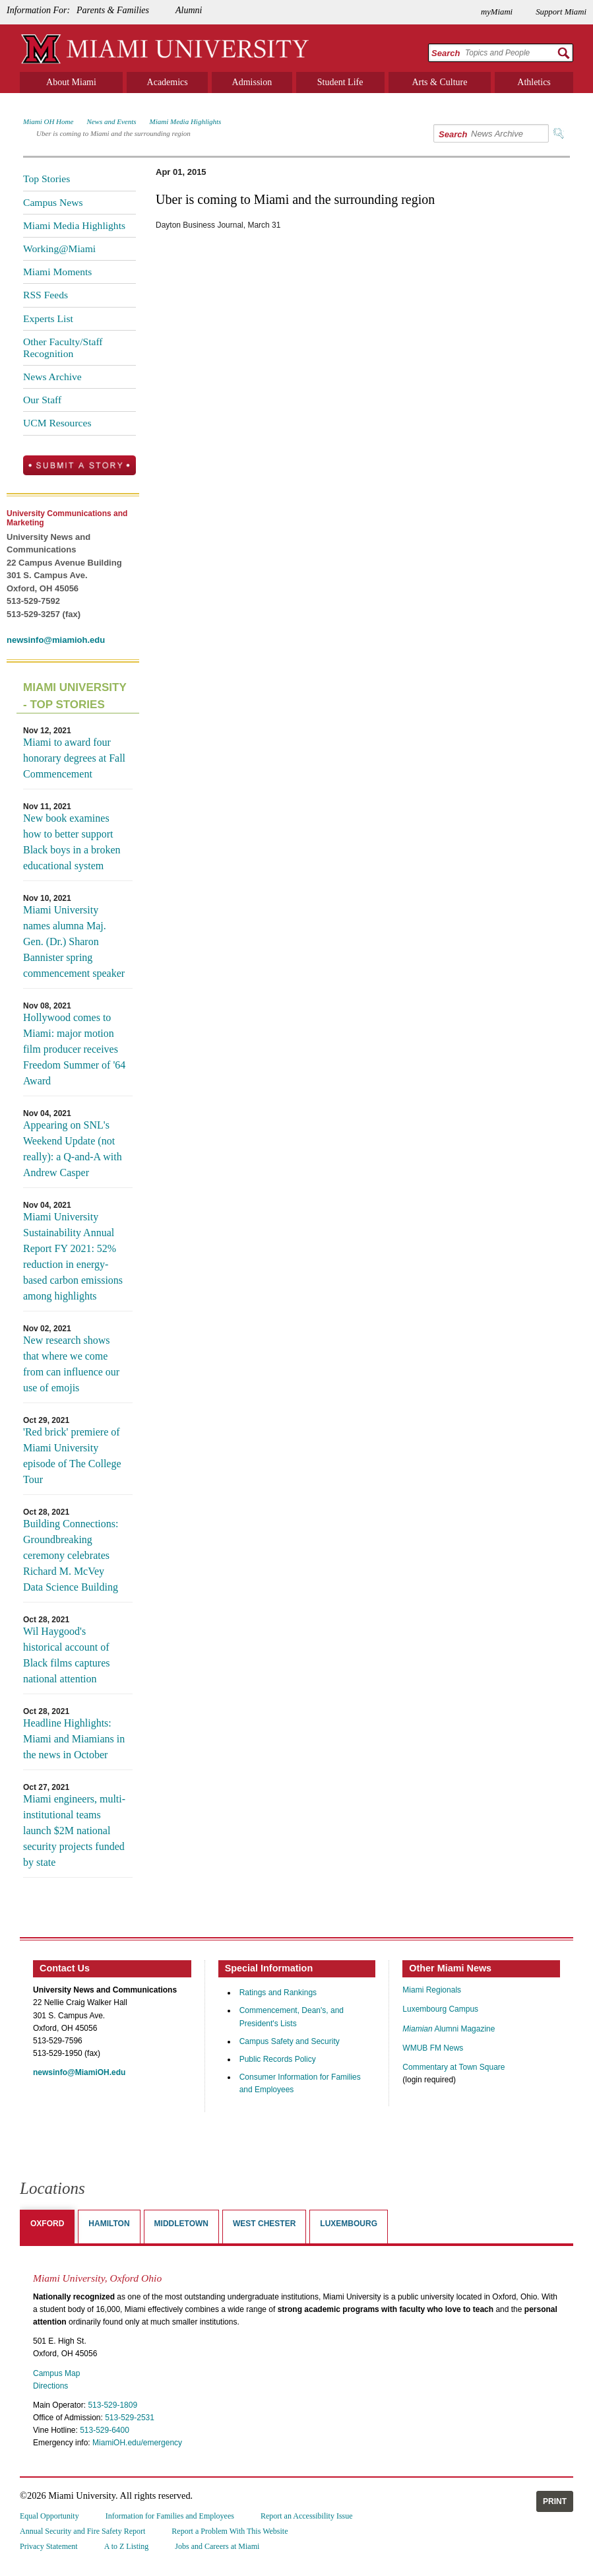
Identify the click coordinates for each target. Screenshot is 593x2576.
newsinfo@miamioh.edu (56, 640)
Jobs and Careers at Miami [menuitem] (217, 2546)
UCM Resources (57, 422)
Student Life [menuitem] (340, 82)
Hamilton (108, 2223)
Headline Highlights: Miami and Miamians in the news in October (74, 1738)
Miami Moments (57, 271)
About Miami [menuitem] (71, 82)
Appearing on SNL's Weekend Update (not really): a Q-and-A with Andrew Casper (72, 1148)
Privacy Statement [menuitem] (49, 2546)
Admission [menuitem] (252, 82)
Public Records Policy (277, 2059)
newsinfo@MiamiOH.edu (79, 2072)
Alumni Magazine (448, 2028)
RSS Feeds (45, 294)
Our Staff (42, 399)
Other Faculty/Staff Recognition (63, 347)
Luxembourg (348, 2223)
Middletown (181, 2223)
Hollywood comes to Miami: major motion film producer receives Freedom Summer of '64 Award (74, 1049)
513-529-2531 (129, 2417)
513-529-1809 (112, 2405)
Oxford (47, 2223)
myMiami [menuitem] (497, 12)
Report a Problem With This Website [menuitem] (230, 2531)
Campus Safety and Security (289, 2041)
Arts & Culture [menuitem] (439, 82)
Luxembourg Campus (440, 2009)
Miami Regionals (431, 1990)
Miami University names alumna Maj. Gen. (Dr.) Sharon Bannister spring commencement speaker (74, 941)
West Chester (264, 2223)
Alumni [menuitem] (188, 10)
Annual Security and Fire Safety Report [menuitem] (82, 2531)
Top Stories (46, 178)
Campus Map (56, 2373)
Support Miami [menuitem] (561, 12)
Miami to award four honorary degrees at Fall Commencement (74, 758)
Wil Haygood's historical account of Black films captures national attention (66, 1655)
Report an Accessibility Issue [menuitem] (307, 2516)
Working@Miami (59, 248)
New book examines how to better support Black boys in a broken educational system (72, 841)
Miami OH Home (48, 121)
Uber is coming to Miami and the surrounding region (113, 133)
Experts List (48, 318)
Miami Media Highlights (186, 121)
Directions (50, 2386)
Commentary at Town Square (453, 2067)
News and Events (111, 121)
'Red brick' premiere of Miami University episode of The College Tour (72, 1455)
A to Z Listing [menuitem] (126, 2546)
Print (555, 2501)
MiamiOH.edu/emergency (137, 2442)
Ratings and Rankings (278, 1992)
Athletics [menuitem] (534, 82)
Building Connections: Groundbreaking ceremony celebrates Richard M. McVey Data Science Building (70, 1555)
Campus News (53, 202)
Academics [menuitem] (167, 82)
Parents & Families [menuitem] (113, 10)
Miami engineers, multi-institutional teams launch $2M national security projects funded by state (74, 1830)
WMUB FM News (432, 2048)
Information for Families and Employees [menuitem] (170, 2516)
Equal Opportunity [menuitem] (49, 2516)
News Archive (52, 376)
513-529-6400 (104, 2430)
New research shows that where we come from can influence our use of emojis (71, 1364)
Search (445, 53)
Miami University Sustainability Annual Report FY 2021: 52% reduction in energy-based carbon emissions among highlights (73, 1256)
